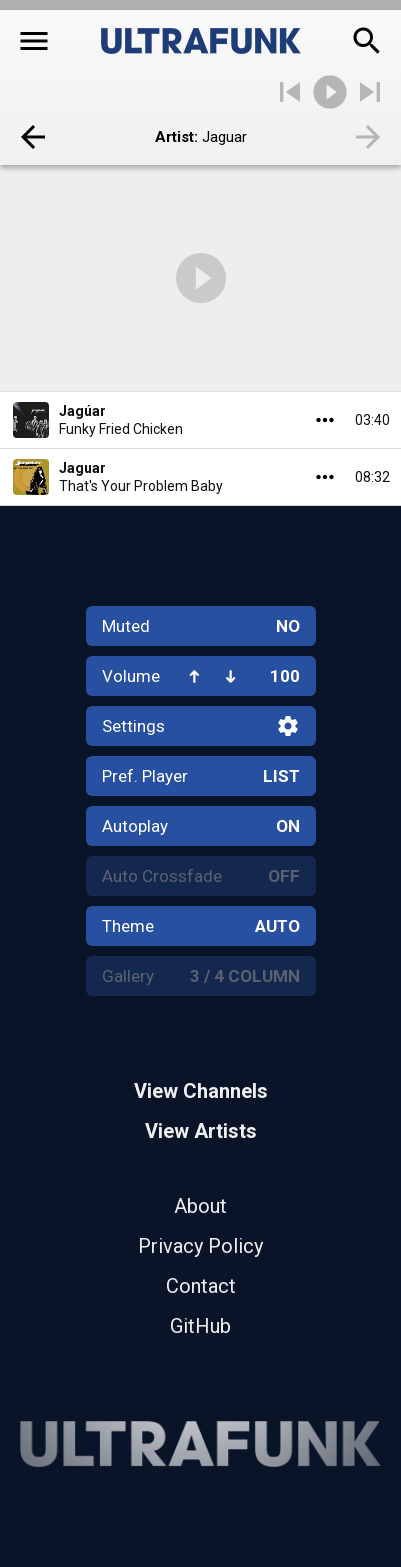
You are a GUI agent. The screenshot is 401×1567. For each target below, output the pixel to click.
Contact (201, 1286)
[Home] (201, 41)
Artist (174, 137)
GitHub (200, 1326)
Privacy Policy (200, 1246)
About (200, 1206)
